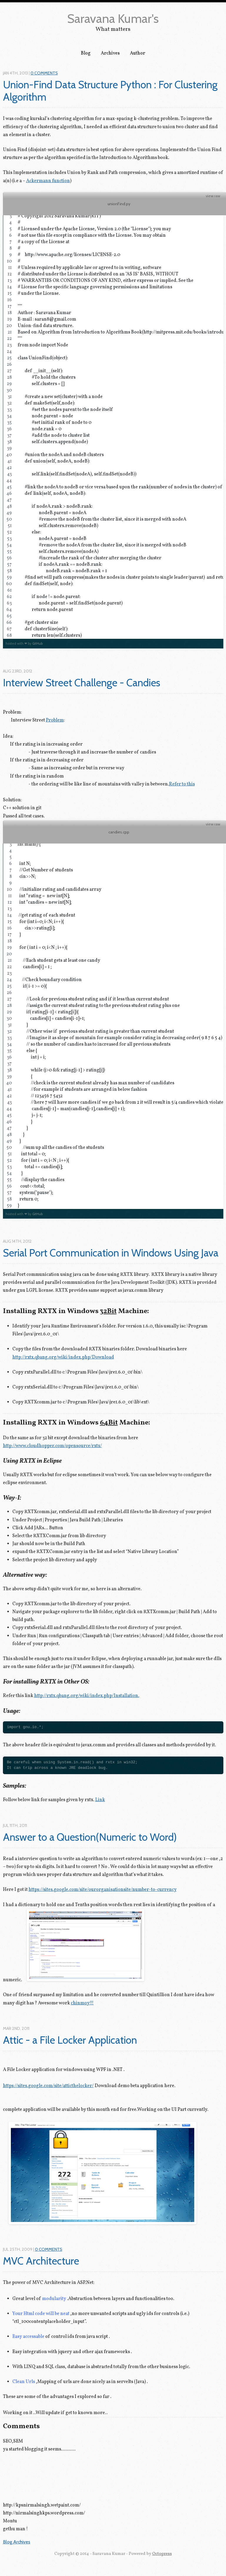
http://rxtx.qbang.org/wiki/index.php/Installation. (86, 1696)
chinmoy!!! (82, 2003)
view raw (213, 196)
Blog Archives (16, 2542)
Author (137, 53)
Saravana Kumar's (113, 18)
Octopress (162, 2554)
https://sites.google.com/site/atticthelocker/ (48, 2086)
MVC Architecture (41, 2261)
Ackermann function (48, 181)
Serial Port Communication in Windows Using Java (110, 1252)
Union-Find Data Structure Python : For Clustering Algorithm (111, 90)
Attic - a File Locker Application (70, 2040)
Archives (110, 53)
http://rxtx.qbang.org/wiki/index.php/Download (63, 1357)
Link (100, 1800)
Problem (55, 720)
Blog (86, 53)
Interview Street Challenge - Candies (81, 682)
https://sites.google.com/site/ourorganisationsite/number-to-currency (103, 1889)
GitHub (37, 643)
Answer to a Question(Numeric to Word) (90, 1837)
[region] (113, 419)
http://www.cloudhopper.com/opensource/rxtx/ (52, 1446)
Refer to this (182, 784)
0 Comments (44, 73)
